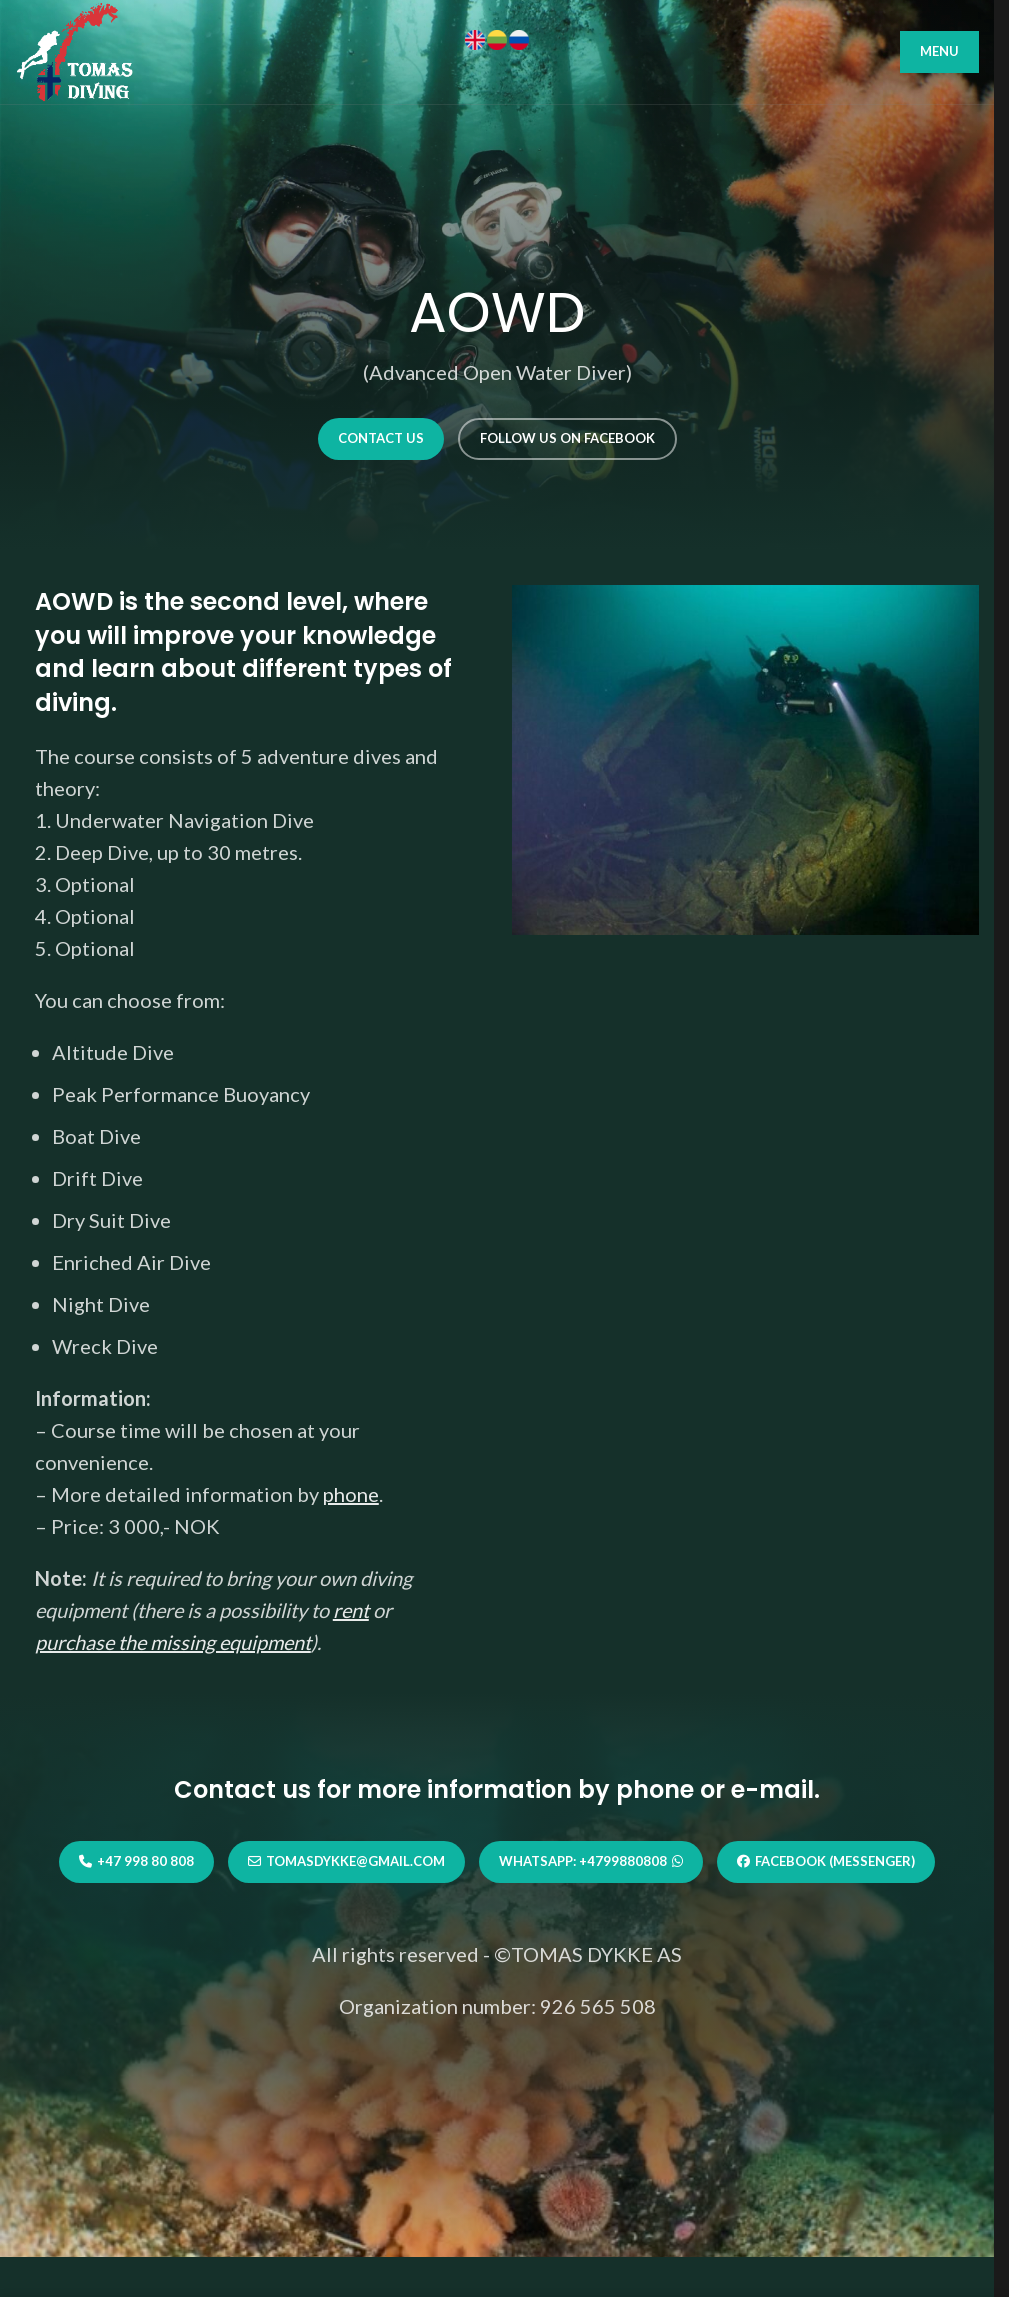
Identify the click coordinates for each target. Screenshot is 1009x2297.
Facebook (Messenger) (826, 1861)
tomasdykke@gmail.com (346, 1861)
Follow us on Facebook (567, 438)
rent (351, 1610)
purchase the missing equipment (173, 1642)
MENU (939, 51)
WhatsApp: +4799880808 (591, 1861)
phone (351, 1494)
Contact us (381, 438)
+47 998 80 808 (136, 1861)
